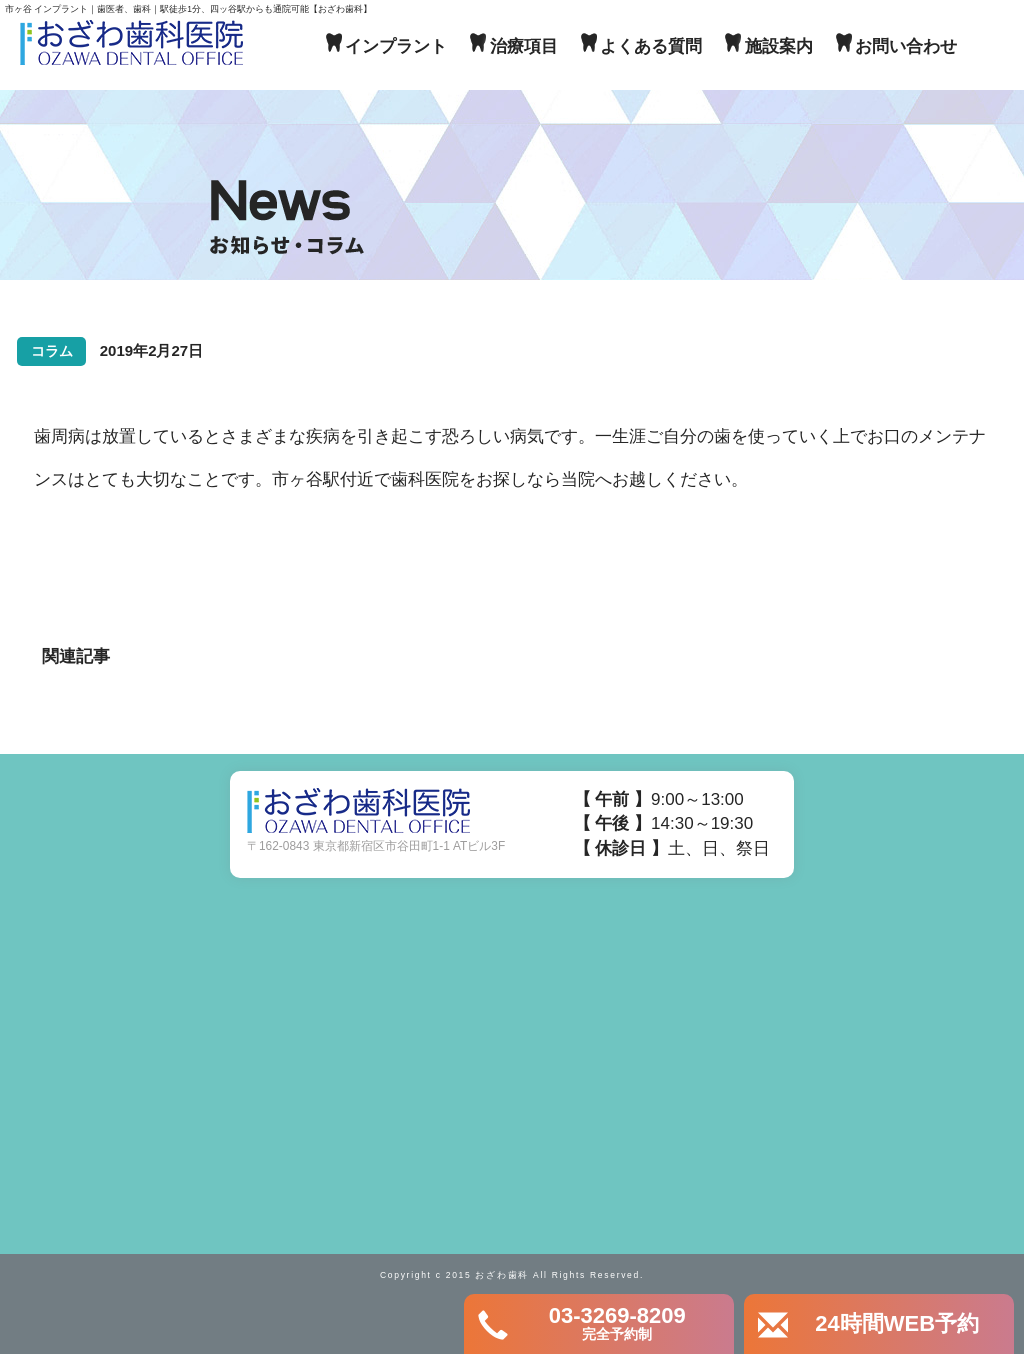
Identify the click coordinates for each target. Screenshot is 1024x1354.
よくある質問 (651, 46)
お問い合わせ (906, 46)
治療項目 (524, 46)
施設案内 (779, 46)
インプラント (396, 46)
